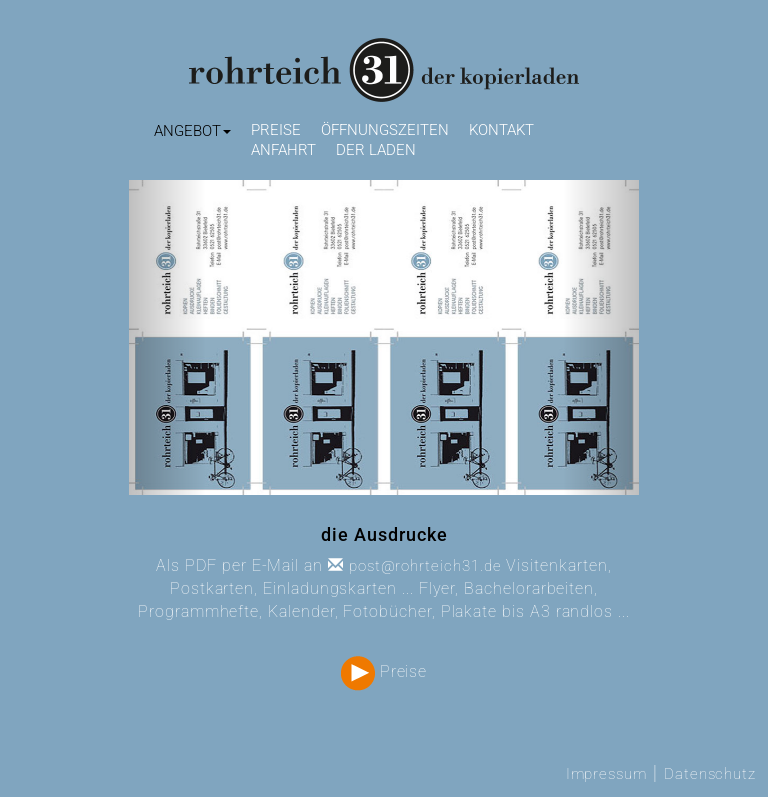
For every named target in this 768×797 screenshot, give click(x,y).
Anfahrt (283, 150)
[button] (192, 132)
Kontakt (501, 130)
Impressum (606, 774)
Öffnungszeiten (385, 130)
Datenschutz (710, 774)
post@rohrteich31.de (415, 566)
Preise (276, 130)
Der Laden (376, 150)
